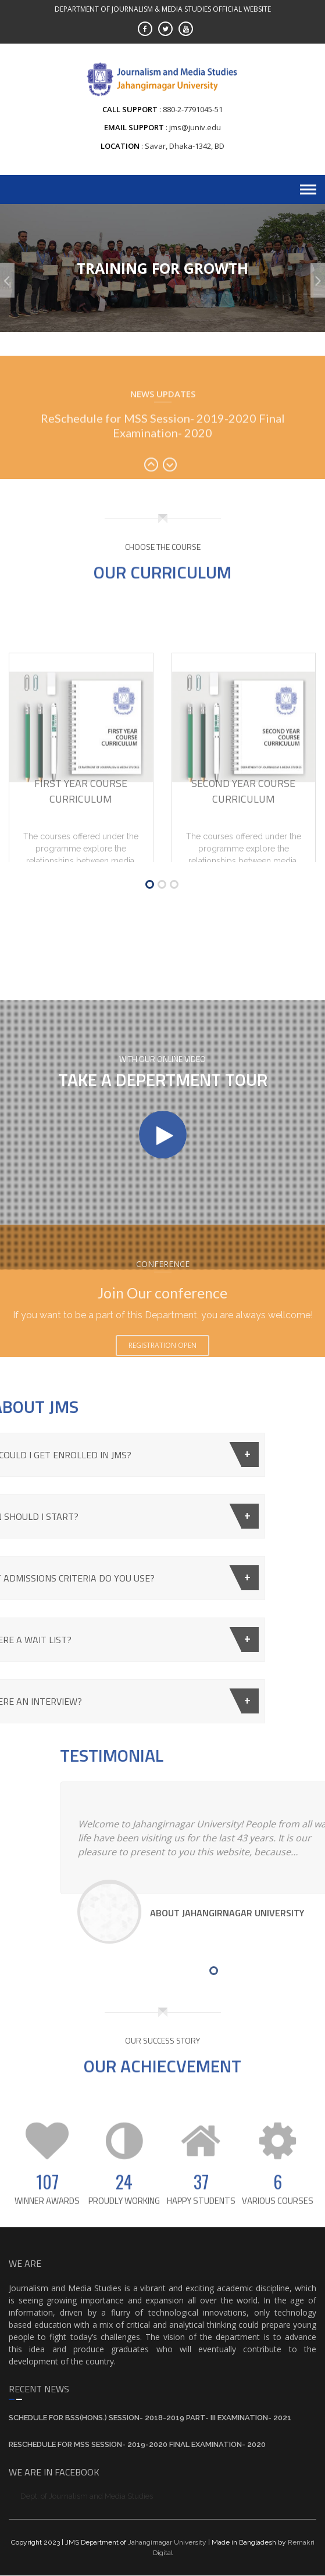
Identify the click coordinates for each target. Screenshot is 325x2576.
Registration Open (162, 1386)
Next (172, 504)
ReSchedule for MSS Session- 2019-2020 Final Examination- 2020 (163, 463)
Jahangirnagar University (167, 2542)
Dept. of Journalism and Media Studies (86, 2496)
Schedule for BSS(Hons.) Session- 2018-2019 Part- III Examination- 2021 (150, 2417)
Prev (153, 504)
